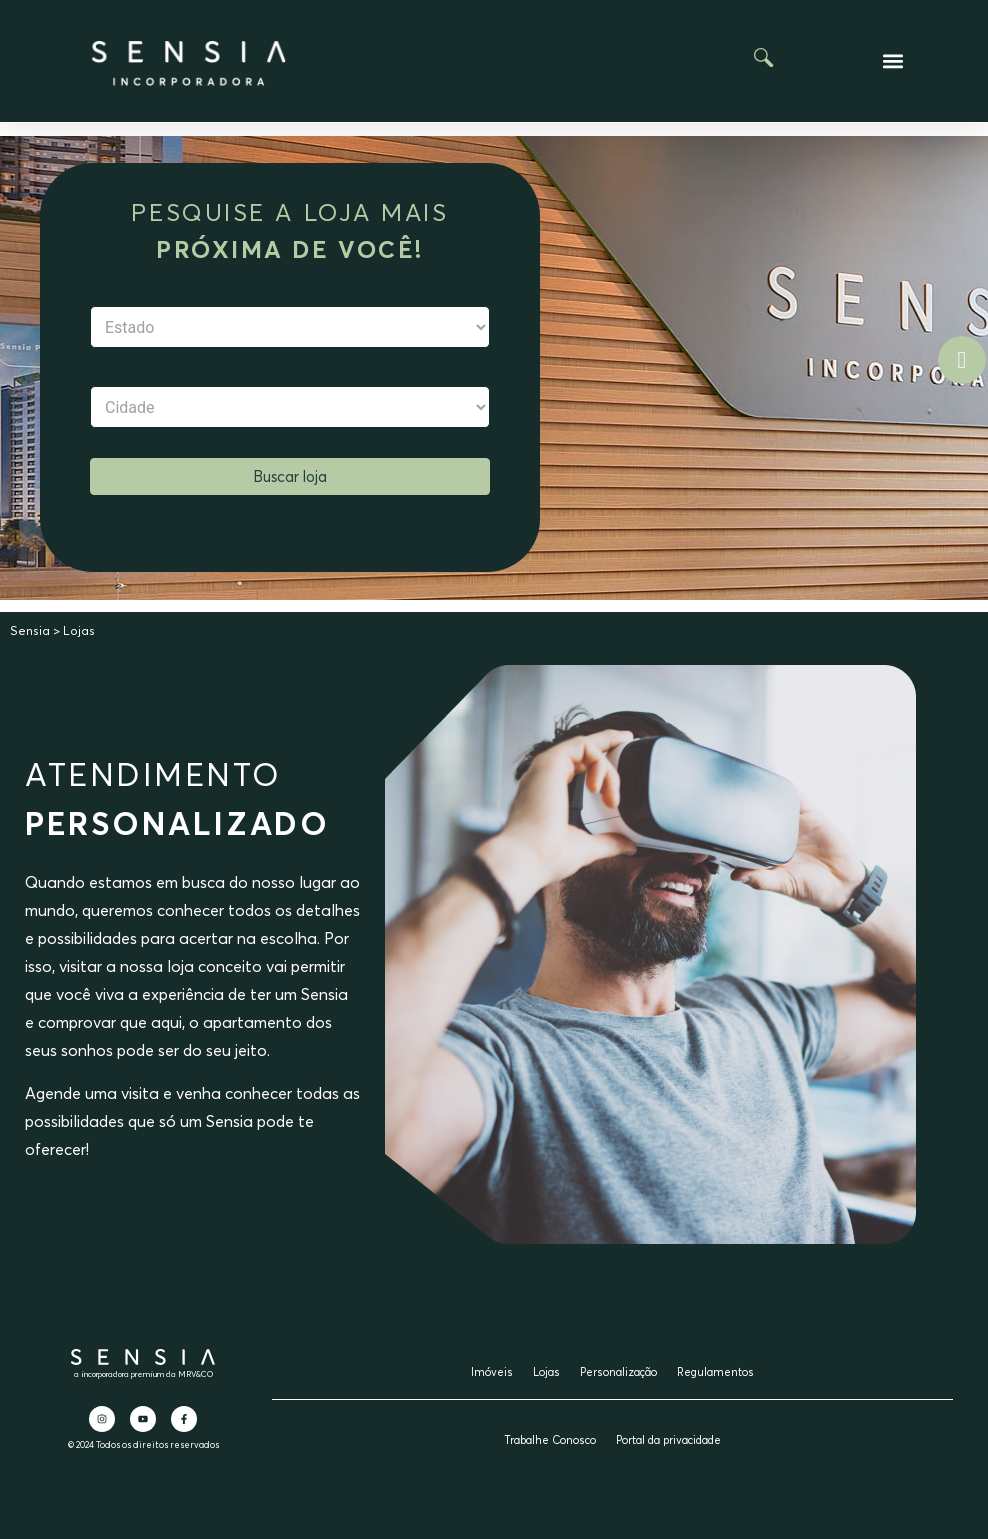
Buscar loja (290, 476)
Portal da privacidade (668, 1440)
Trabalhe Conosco (550, 1440)
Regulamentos (715, 1372)
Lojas (546, 1372)
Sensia (30, 630)
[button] (892, 61)
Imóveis (492, 1372)
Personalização (618, 1372)
